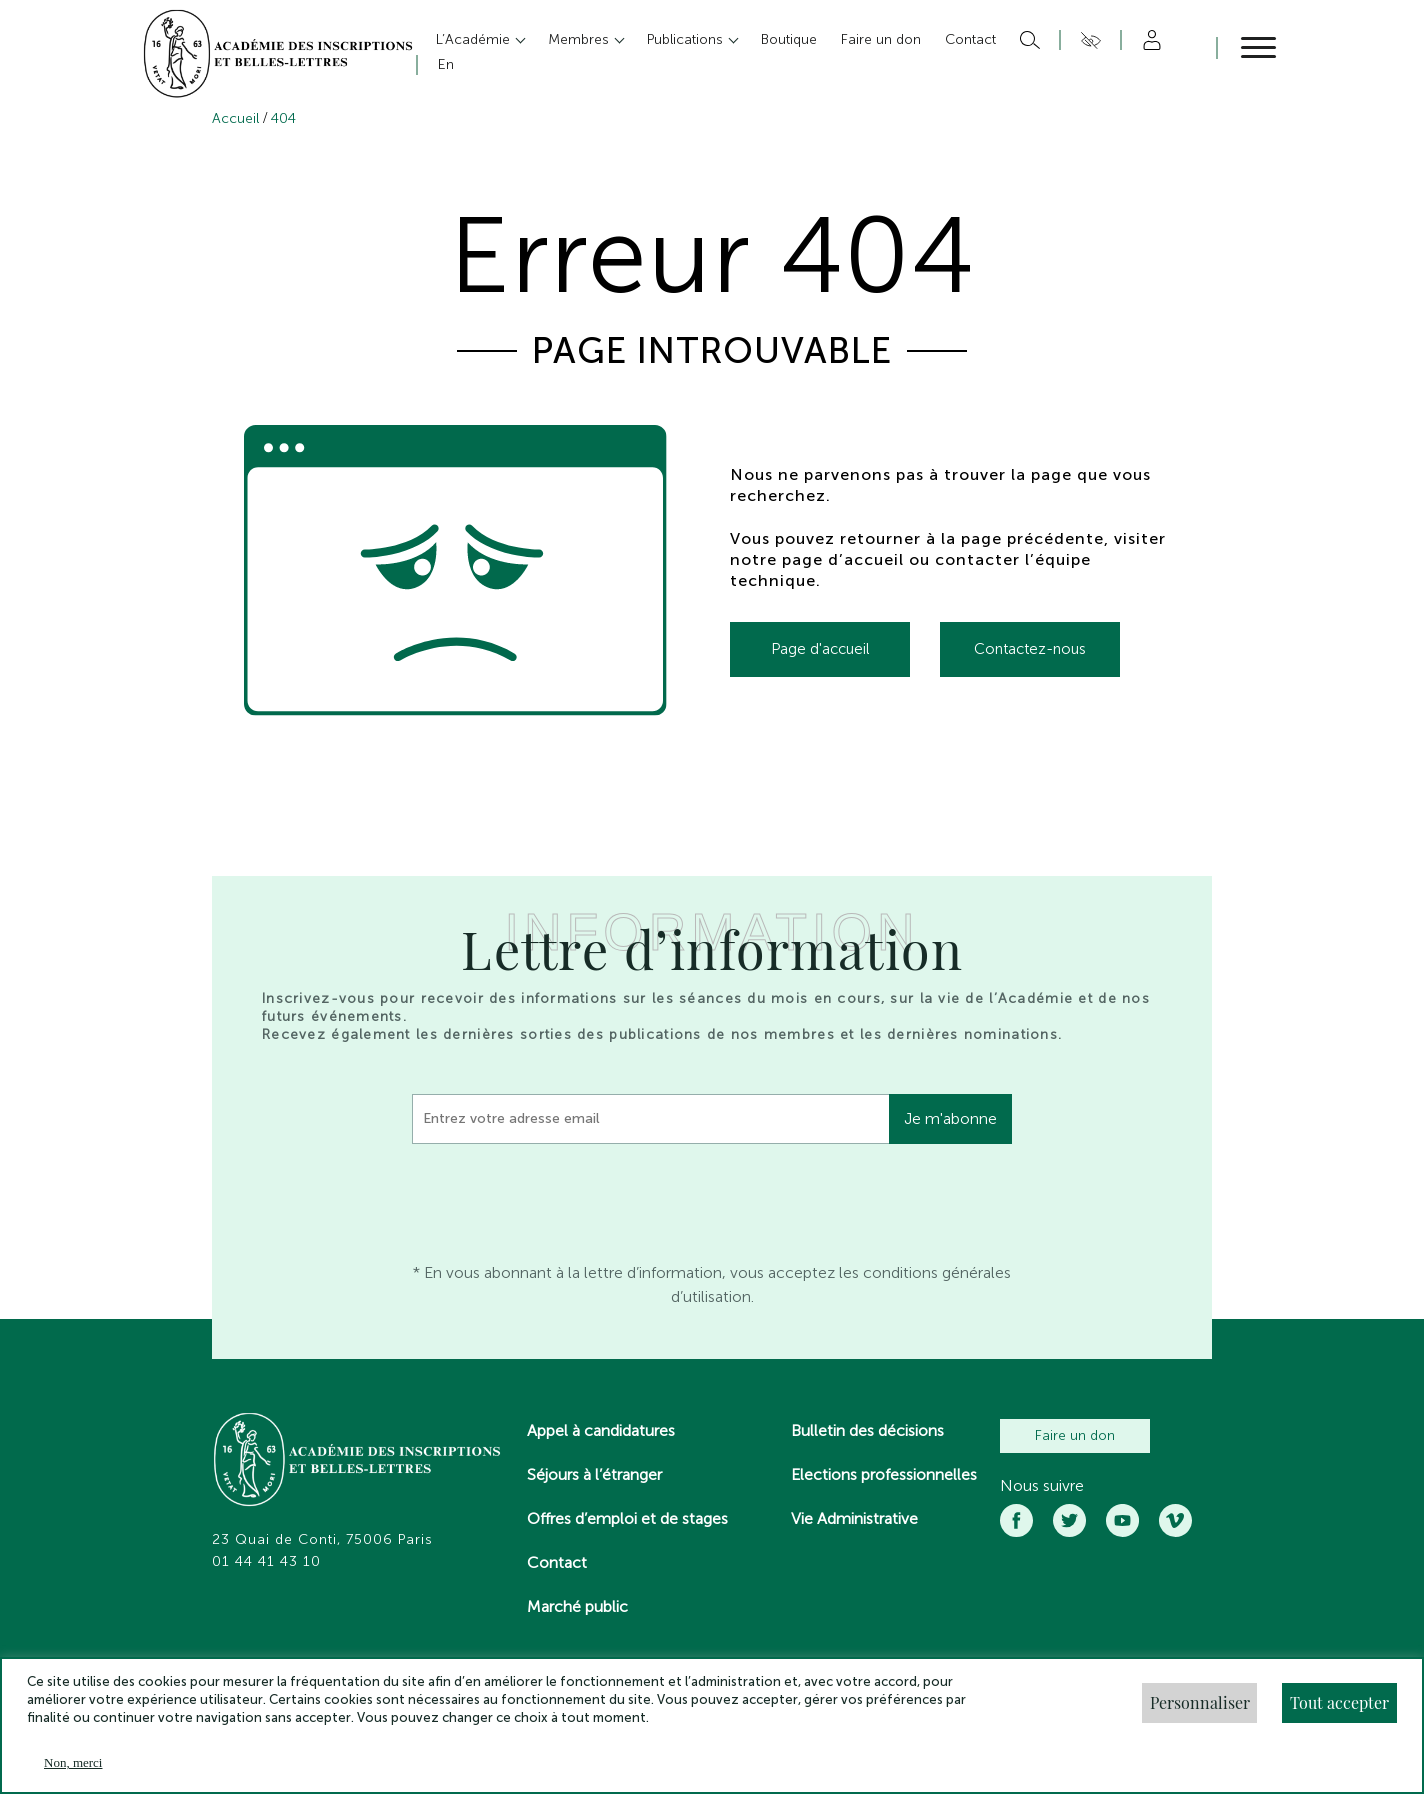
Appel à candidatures (601, 1430)
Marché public (577, 1606)
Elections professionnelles (884, 1474)
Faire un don (1075, 1435)
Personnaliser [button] (1200, 1702)
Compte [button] (1148, 40)
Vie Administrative (854, 1518)
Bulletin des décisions (867, 1430)
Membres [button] (580, 39)
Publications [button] (687, 39)
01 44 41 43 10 (266, 1562)
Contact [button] (970, 39)
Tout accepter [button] (1339, 1702)
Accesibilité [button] (1087, 40)
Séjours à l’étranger (594, 1474)
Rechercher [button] (1027, 40)
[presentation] (564, 1198)
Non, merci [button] (73, 1762)
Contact (557, 1562)
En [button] (446, 64)
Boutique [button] (789, 39)
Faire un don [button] (881, 39)
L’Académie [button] (475, 39)
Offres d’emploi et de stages (627, 1518)
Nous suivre (1042, 1486)
